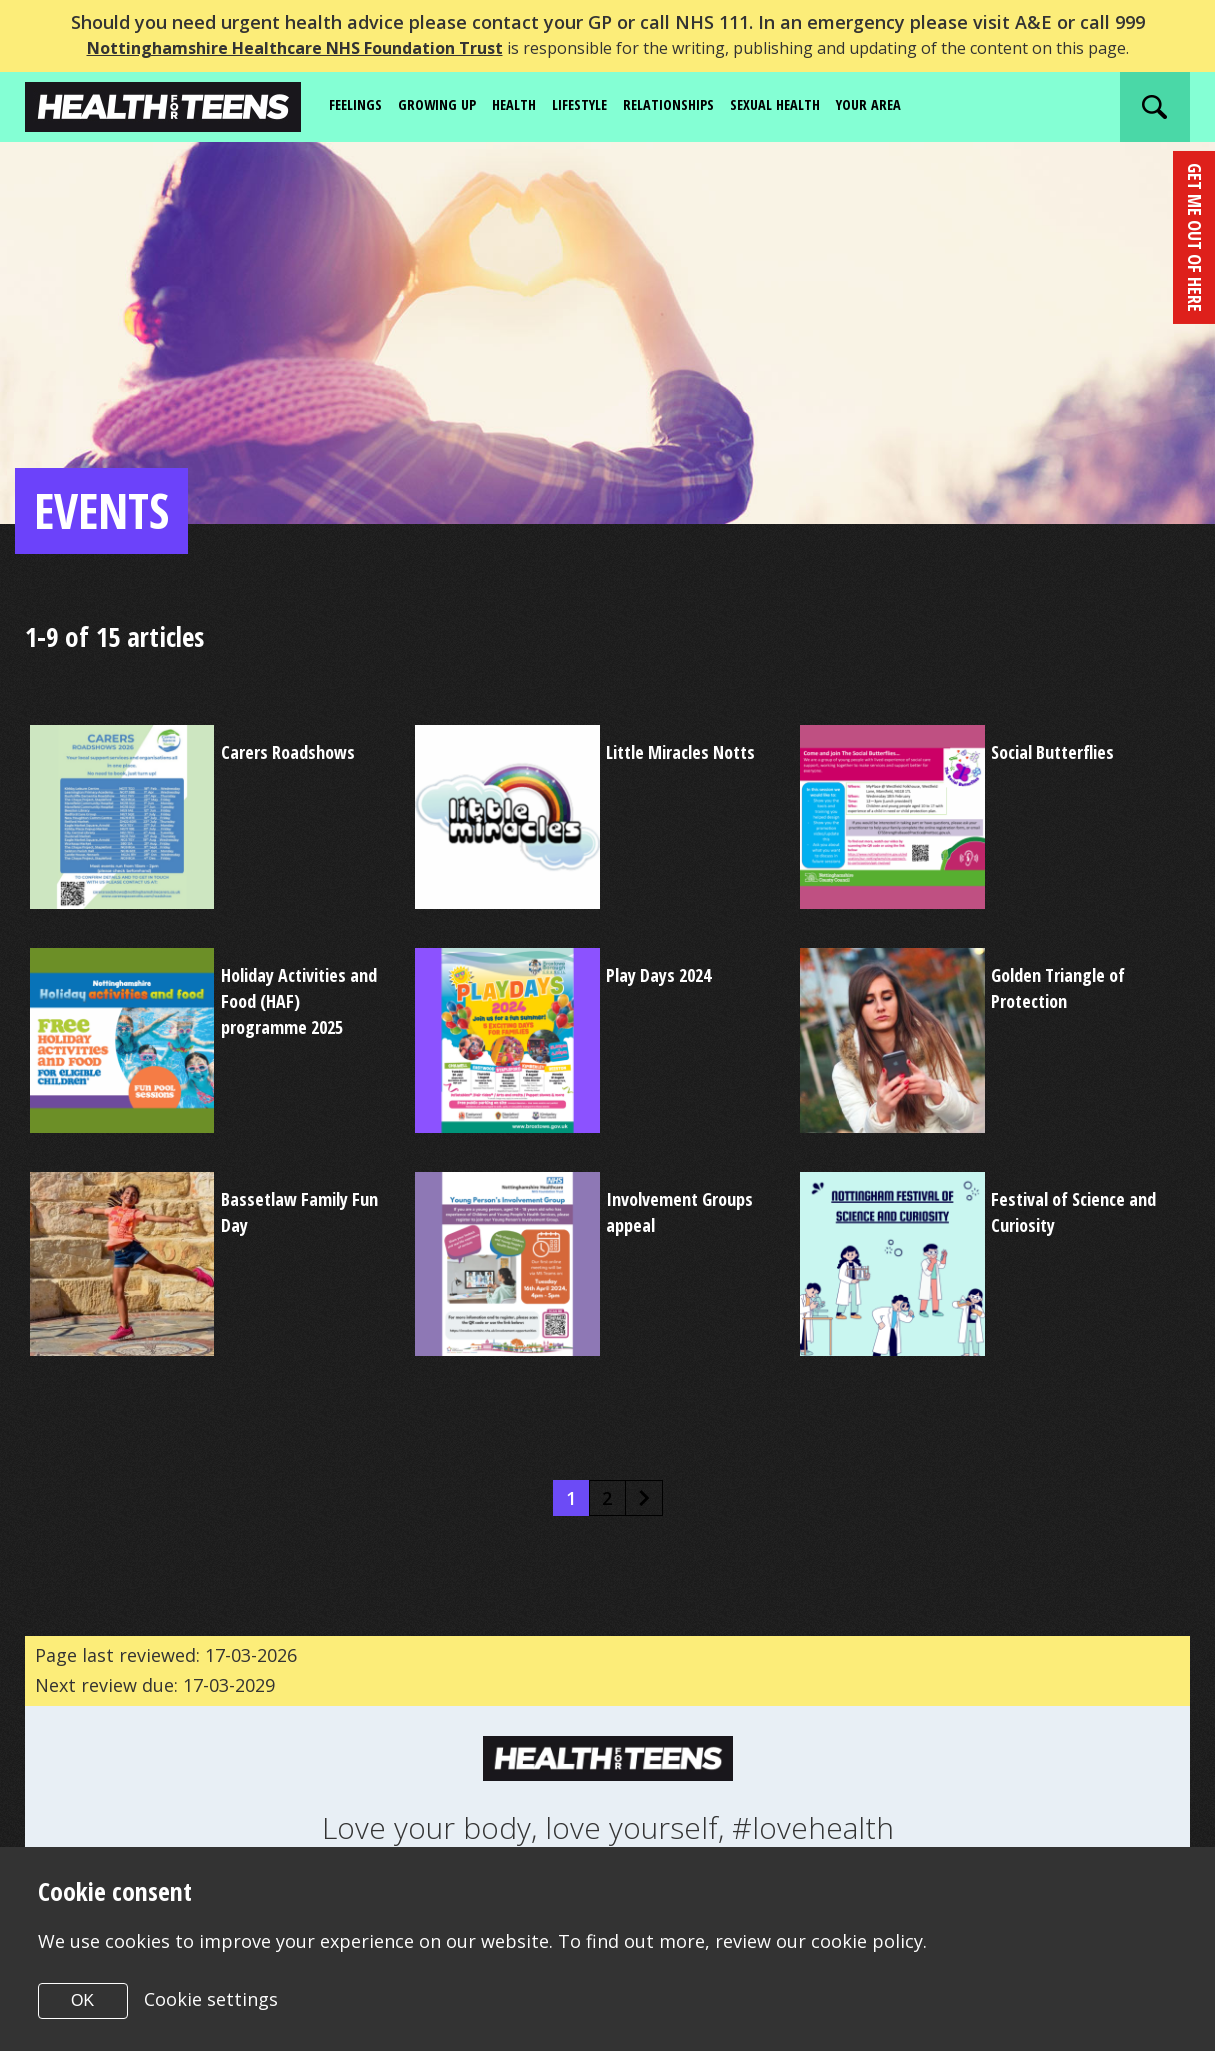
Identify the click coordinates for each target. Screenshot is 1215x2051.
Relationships (700, 106)
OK (82, 2000)
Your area (919, 106)
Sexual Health (817, 106)
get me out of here (1194, 237)
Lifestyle (602, 106)
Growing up (447, 106)
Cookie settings (211, 1999)
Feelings (359, 106)
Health (530, 106)
